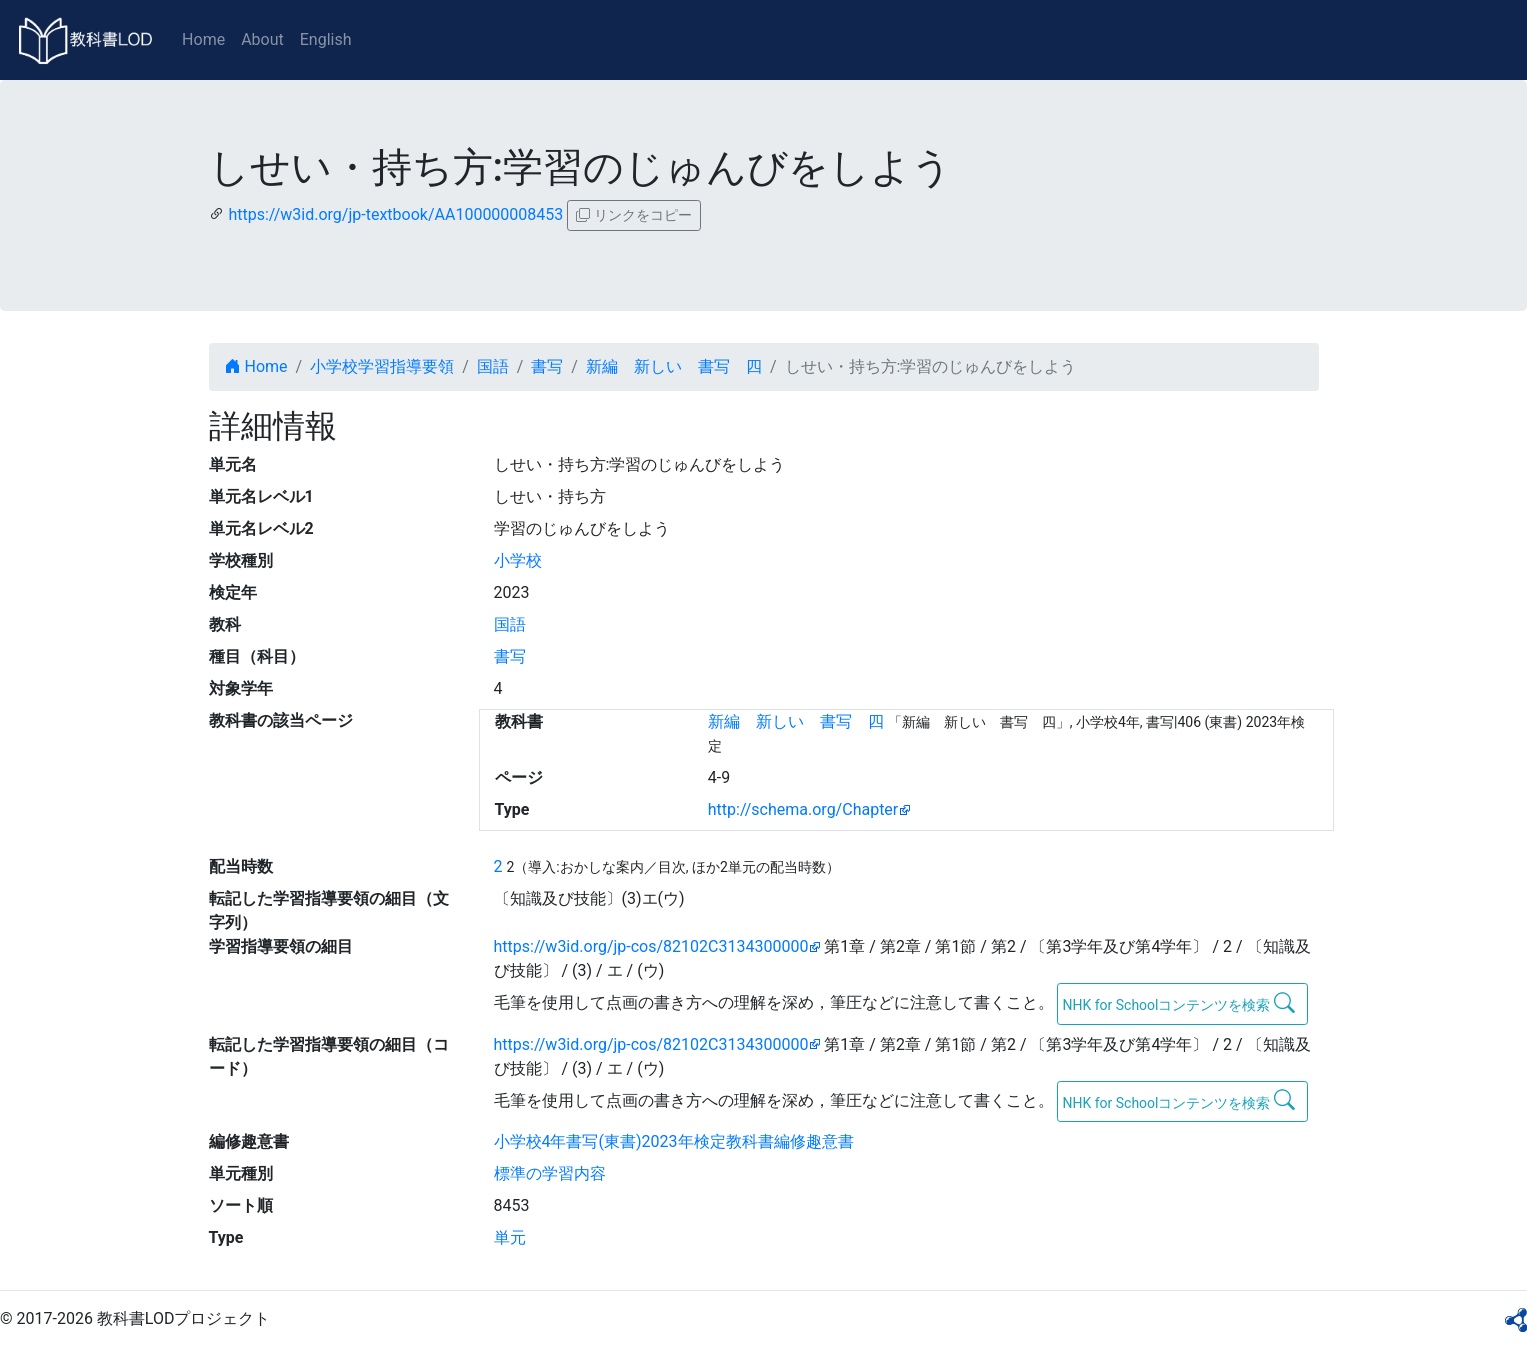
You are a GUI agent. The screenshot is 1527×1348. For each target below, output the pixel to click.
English (326, 39)
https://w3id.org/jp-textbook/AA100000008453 (395, 214)
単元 (510, 1237)
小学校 (518, 560)
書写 (547, 366)
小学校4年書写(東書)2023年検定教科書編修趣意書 (674, 1141)
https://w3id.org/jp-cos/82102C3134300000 (651, 946)
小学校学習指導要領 (382, 366)
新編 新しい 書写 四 (674, 366)
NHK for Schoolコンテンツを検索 (1178, 1003)
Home (203, 39)
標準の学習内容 (550, 1173)
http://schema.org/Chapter (803, 809)
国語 (493, 366)
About (262, 39)
